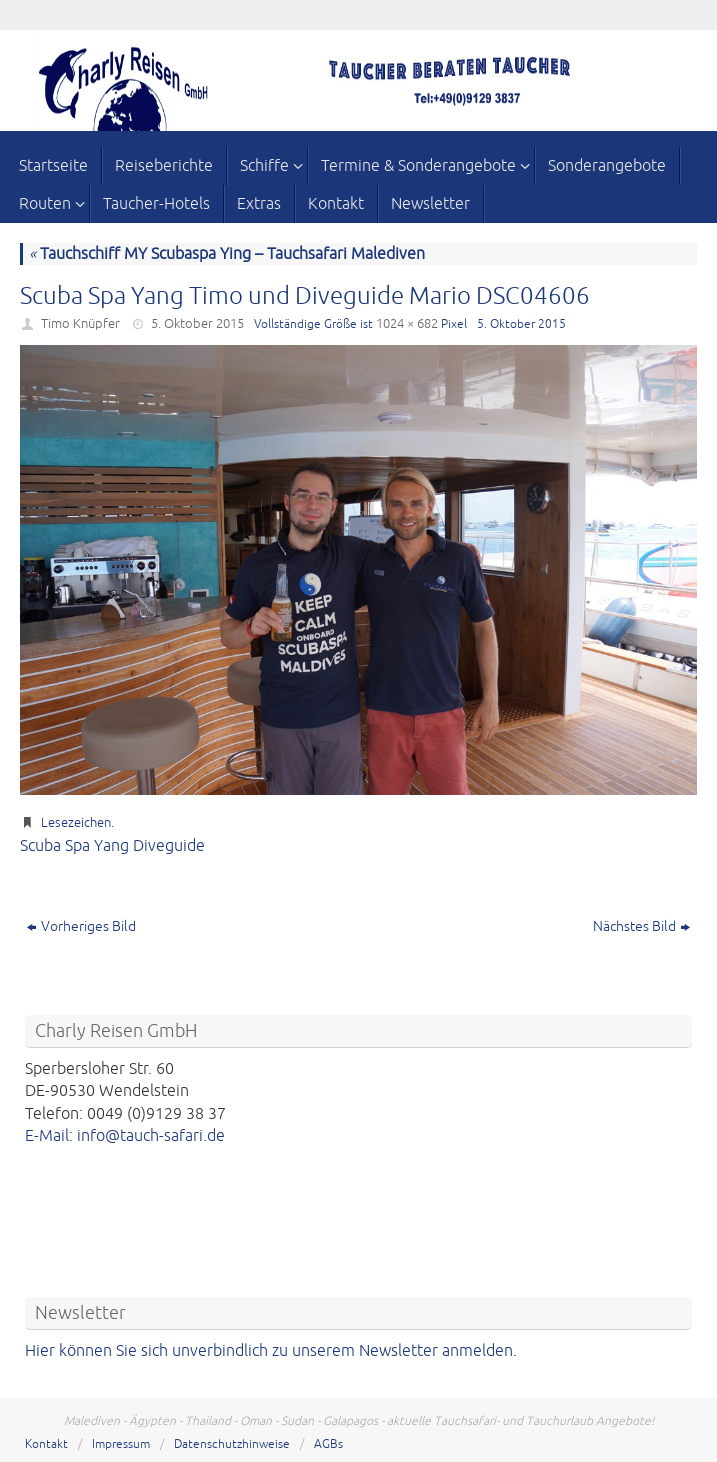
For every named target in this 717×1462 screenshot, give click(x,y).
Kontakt (46, 1444)
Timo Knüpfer (80, 324)
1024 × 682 (407, 324)
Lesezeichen (76, 823)
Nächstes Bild (641, 926)
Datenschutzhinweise (232, 1444)
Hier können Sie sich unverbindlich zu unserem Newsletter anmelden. (271, 1351)
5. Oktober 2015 (197, 324)
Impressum (121, 1444)
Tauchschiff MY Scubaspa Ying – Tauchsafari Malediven (227, 254)
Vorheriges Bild (81, 926)
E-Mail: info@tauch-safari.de (125, 1136)
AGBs (328, 1444)
